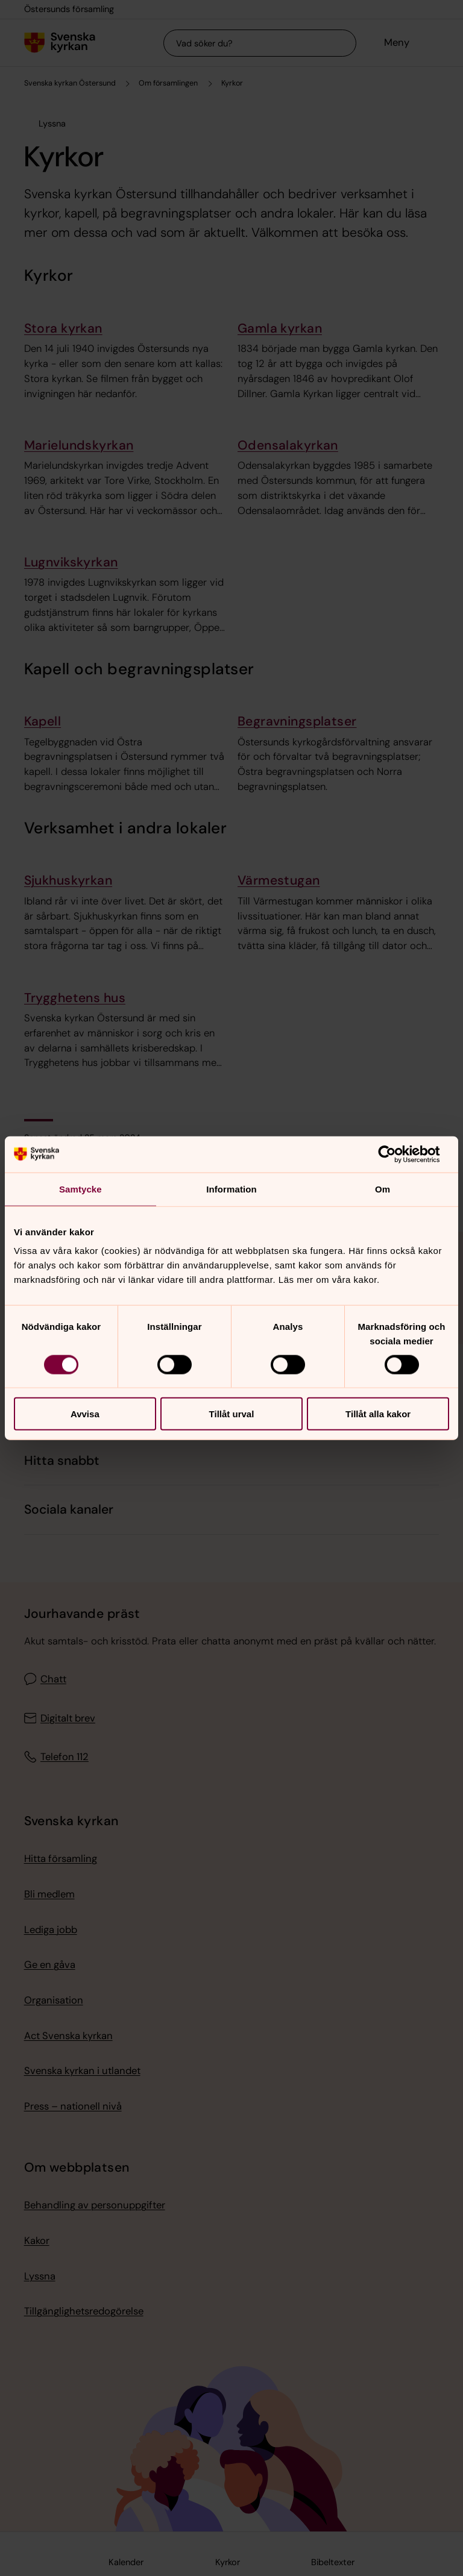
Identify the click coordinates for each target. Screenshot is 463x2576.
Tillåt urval (231, 1414)
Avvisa (85, 1414)
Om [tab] (382, 1188)
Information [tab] (231, 1188)
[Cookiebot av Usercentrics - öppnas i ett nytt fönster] (396, 1154)
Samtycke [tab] (80, 1188)
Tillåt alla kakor (378, 1414)
